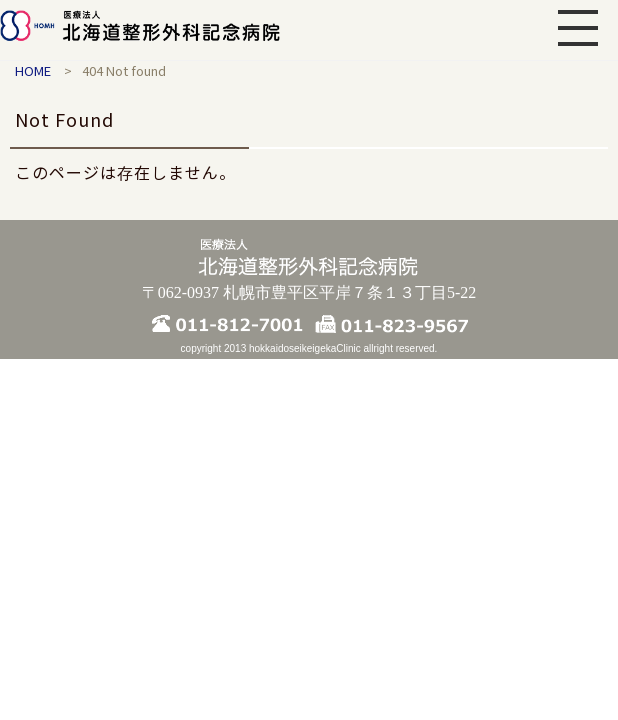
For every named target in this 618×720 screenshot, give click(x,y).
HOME (33, 70)
